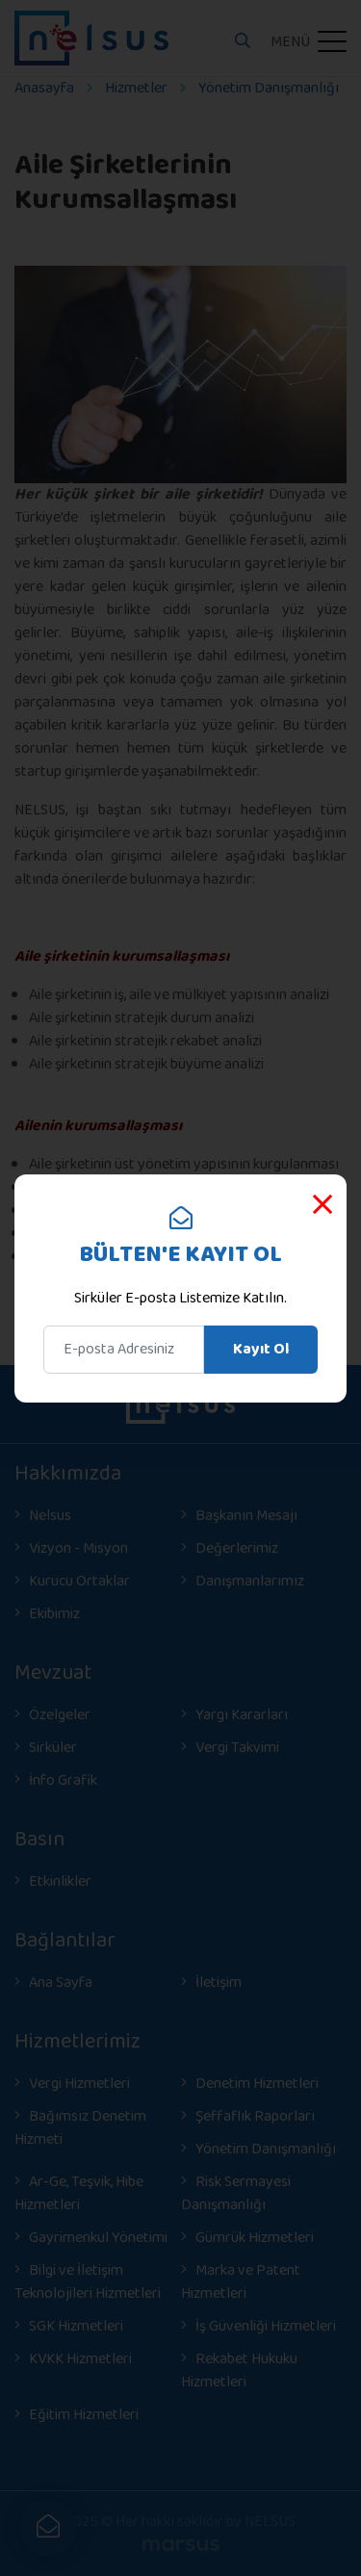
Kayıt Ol (261, 1349)
